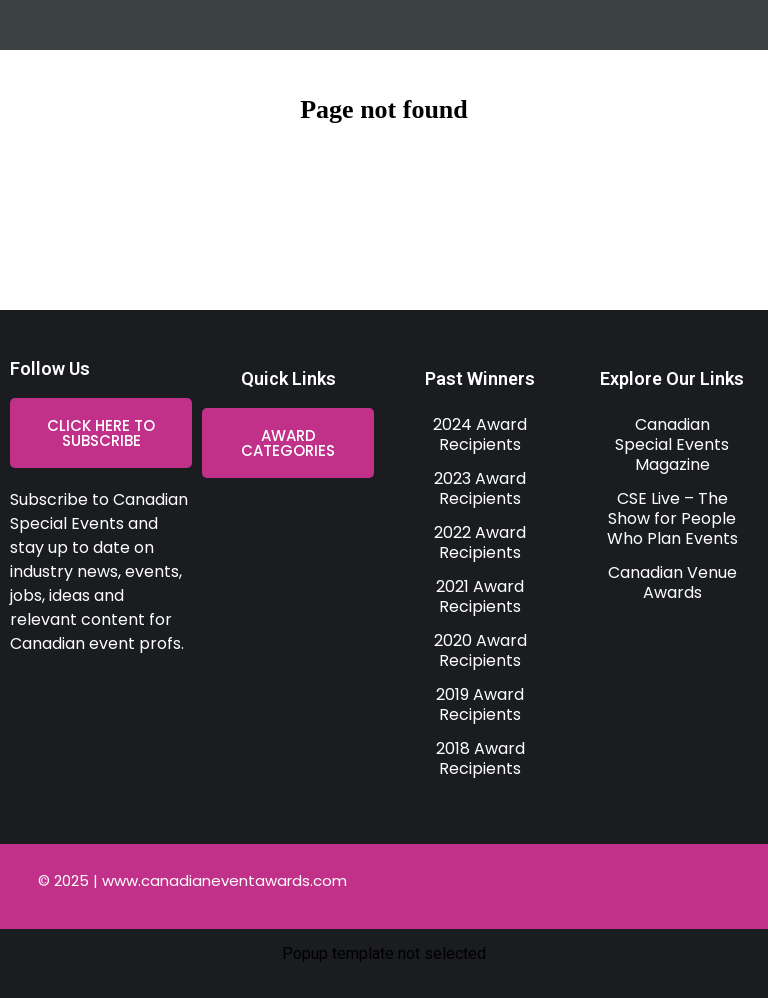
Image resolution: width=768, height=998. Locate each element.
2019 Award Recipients (480, 704)
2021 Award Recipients (480, 596)
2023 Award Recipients (480, 488)
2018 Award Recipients (480, 758)
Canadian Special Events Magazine (672, 444)
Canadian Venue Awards (672, 582)
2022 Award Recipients (480, 542)
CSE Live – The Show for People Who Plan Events (672, 518)
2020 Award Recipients (480, 650)
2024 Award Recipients (480, 434)
